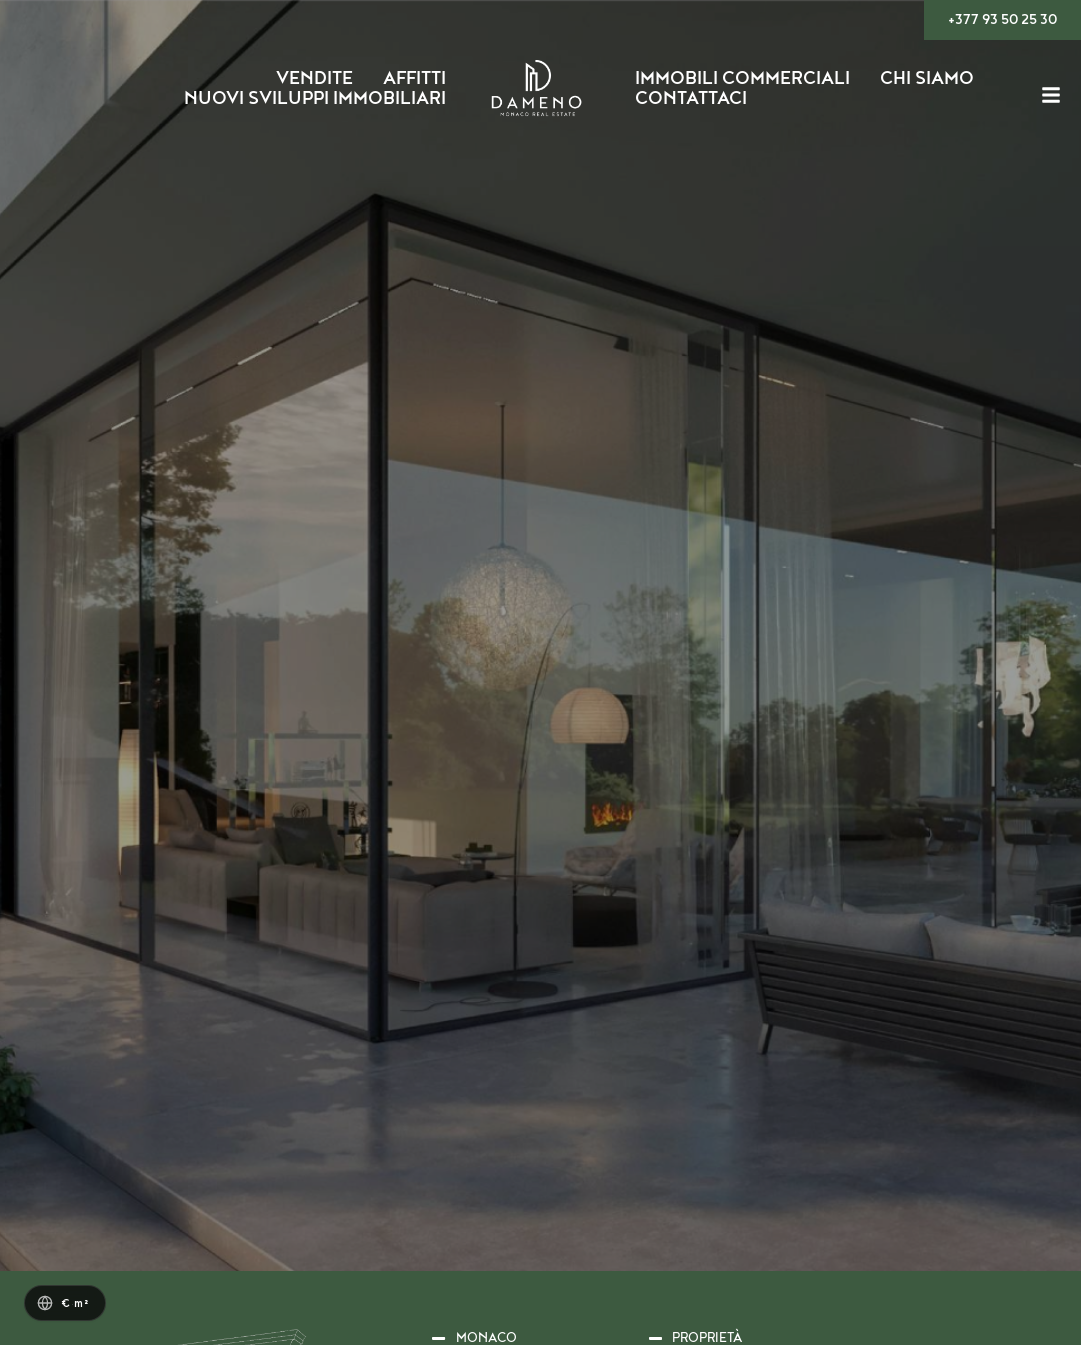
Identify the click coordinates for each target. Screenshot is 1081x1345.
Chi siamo (927, 79)
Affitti (414, 79)
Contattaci (691, 99)
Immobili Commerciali (742, 79)
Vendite (314, 79)
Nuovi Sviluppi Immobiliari (315, 99)
